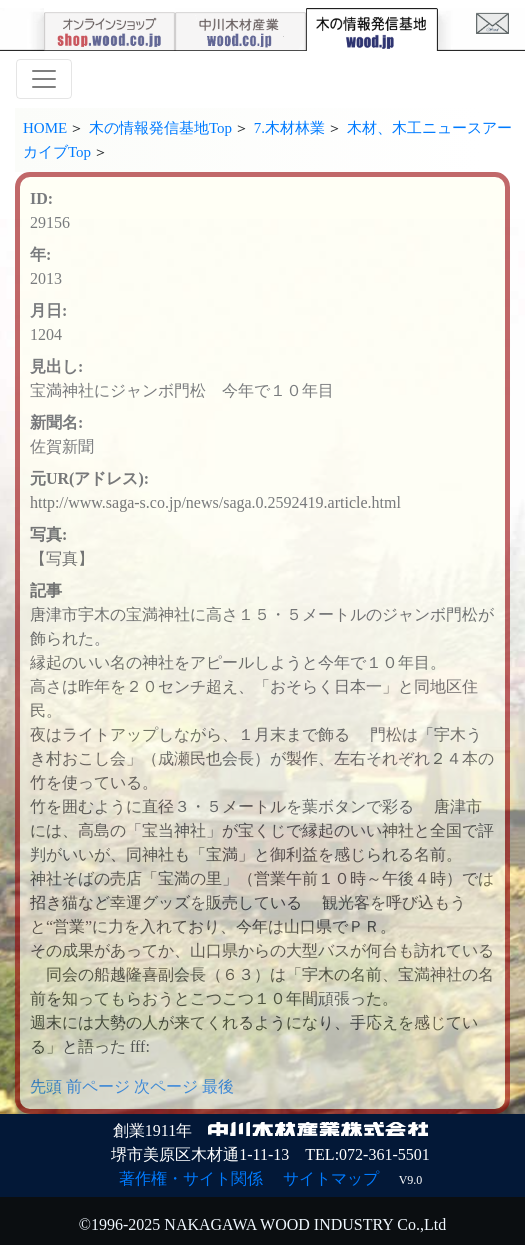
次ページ (166, 1086)
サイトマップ (331, 1178)
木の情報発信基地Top (160, 128)
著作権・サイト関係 (191, 1178)
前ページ (98, 1086)
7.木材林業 (289, 128)
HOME (45, 128)
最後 (218, 1086)
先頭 (46, 1086)
